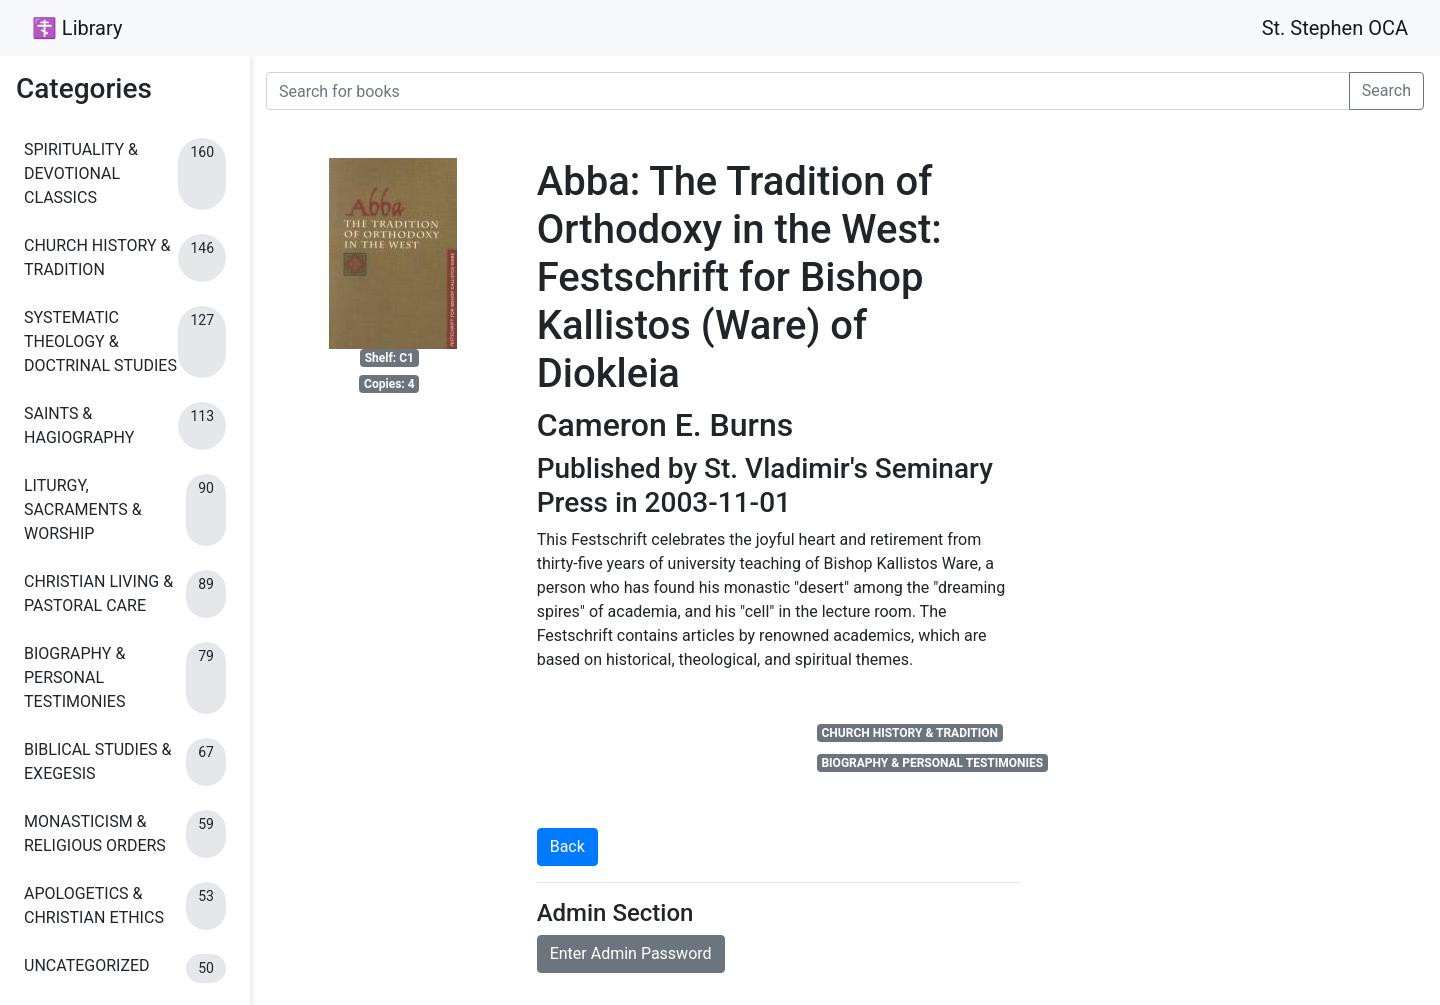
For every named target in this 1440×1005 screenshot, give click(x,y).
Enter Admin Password (631, 953)
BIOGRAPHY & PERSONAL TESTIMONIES (932, 763)
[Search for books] (808, 91)
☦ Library (77, 28)
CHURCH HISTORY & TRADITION (909, 733)
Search (1386, 90)
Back (567, 846)
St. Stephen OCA (1335, 28)
